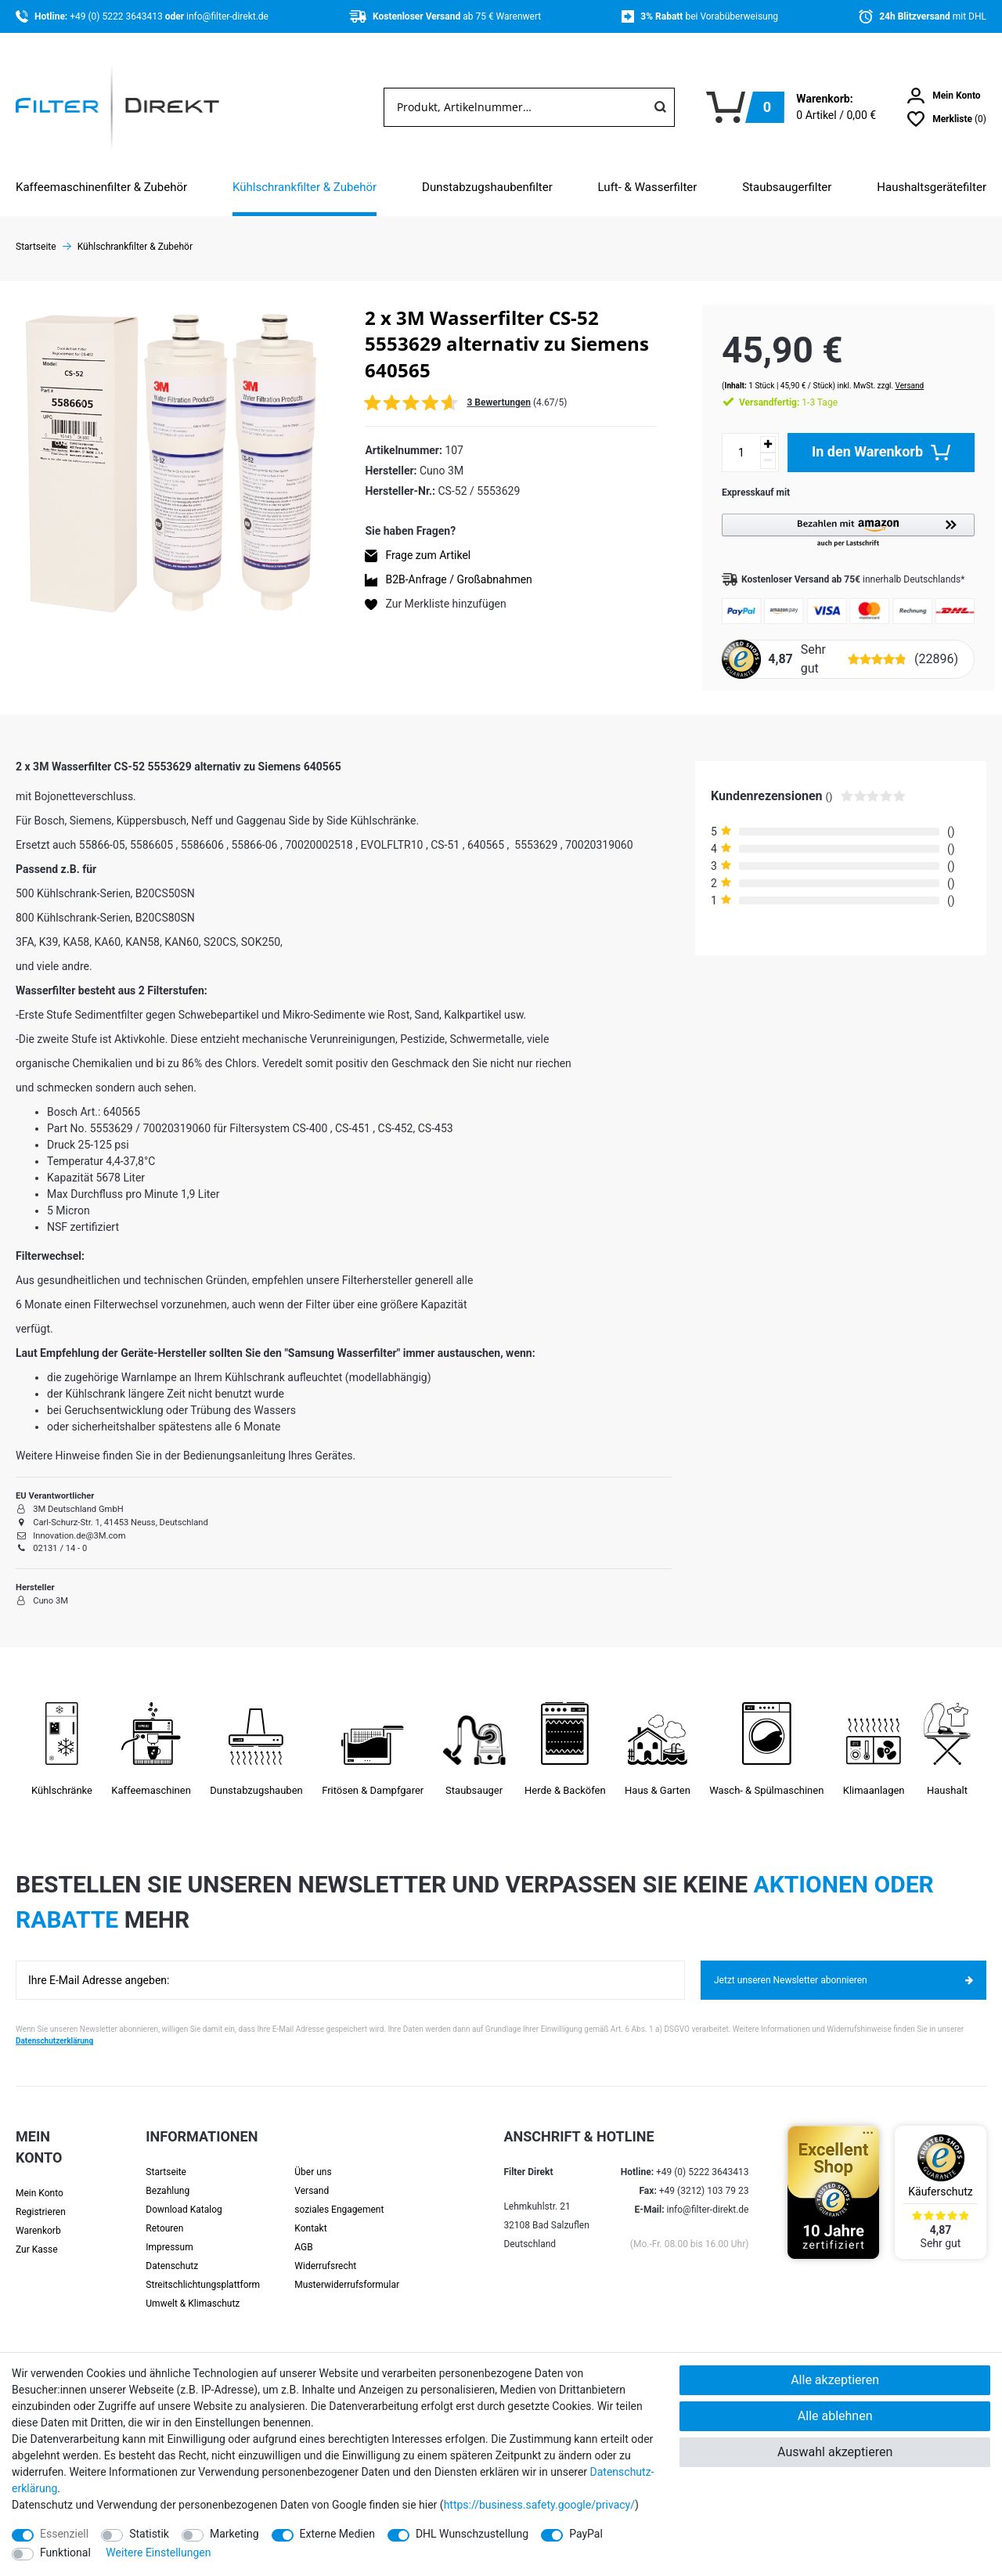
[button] (840, 515)
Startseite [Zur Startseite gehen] (36, 246)
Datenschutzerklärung (54, 2026)
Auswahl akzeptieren (834, 2451)
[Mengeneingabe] (725, 437)
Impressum (169, 2233)
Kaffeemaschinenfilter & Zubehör (101, 187)
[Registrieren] (49, 2197)
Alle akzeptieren (835, 2379)
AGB (303, 2233)
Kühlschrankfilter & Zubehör (304, 187)
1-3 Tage (772, 386)
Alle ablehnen (835, 2415)
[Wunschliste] (946, 119)
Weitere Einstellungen (158, 2552)
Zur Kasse (37, 2235)
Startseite (166, 2157)
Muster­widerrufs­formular (346, 2270)
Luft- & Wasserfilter (647, 187)
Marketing (234, 2533)
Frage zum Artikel (427, 555)
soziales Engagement (339, 2195)
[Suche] (660, 107)
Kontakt (310, 2214)
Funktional (65, 2552)
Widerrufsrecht (325, 2251)
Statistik (149, 2533)
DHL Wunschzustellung (472, 2533)
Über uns (312, 2157)
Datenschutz (172, 2251)
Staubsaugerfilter (786, 187)
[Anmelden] (944, 95)
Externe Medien (337, 2533)
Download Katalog (184, 2195)
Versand (894, 370)
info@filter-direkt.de (227, 16)
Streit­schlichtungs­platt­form (203, 2270)
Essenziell (64, 2533)
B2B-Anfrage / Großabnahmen (458, 579)
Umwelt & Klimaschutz (193, 2289)
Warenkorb (38, 2216)
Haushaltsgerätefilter (931, 187)
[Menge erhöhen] (752, 428)
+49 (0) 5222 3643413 (117, 16)
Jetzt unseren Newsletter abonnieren (843, 1966)
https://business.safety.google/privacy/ (539, 2504)
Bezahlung (167, 2176)
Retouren (164, 2214)
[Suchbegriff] (515, 107)
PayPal (586, 2533)
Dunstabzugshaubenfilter (487, 187)
